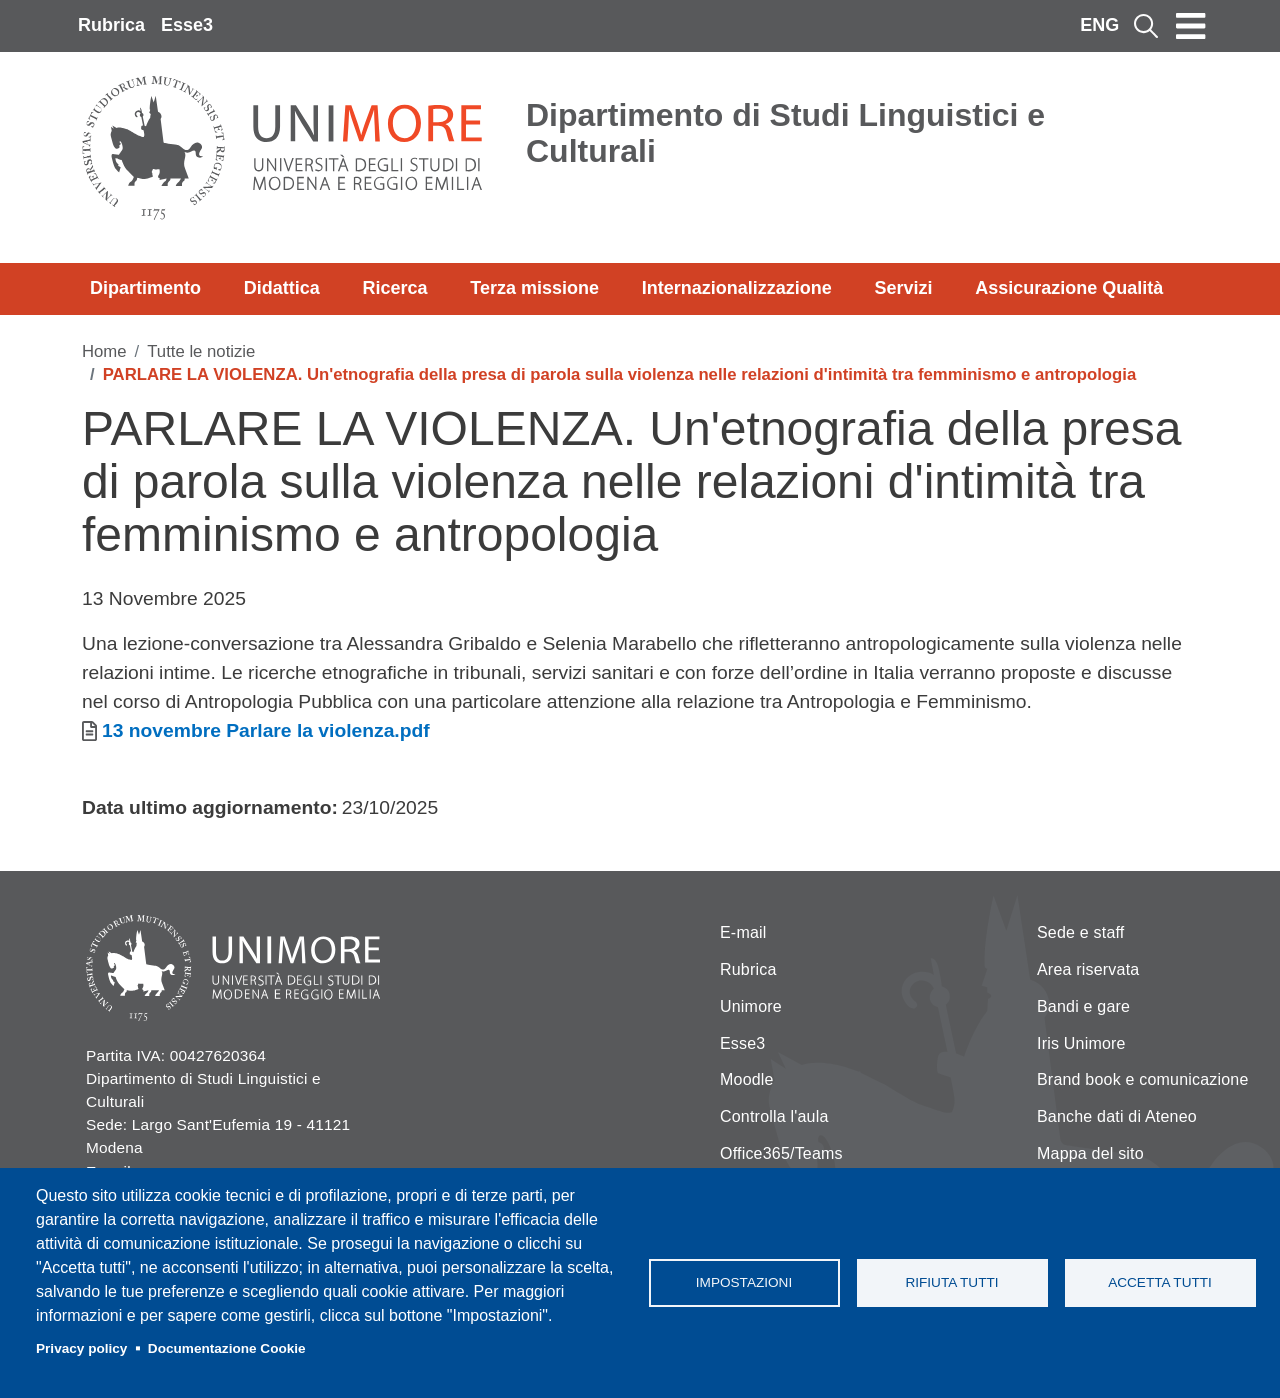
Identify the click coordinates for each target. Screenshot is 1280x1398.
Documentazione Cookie (227, 1348)
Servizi (903, 288)
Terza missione (534, 288)
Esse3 (187, 25)
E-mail (743, 932)
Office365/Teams (781, 1153)
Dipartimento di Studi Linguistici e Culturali (785, 133)
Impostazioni (744, 1282)
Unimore (751, 1006)
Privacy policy (81, 1348)
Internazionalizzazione (737, 288)
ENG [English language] (1099, 25)
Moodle (747, 1079)
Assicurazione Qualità (1069, 288)
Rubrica (111, 25)
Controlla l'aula (774, 1116)
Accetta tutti (1160, 1282)
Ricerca (394, 288)
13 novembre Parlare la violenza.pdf (266, 730)
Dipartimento (145, 288)
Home (104, 351)
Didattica (282, 288)
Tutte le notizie (201, 351)
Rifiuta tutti (951, 1282)
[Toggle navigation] (1191, 26)
